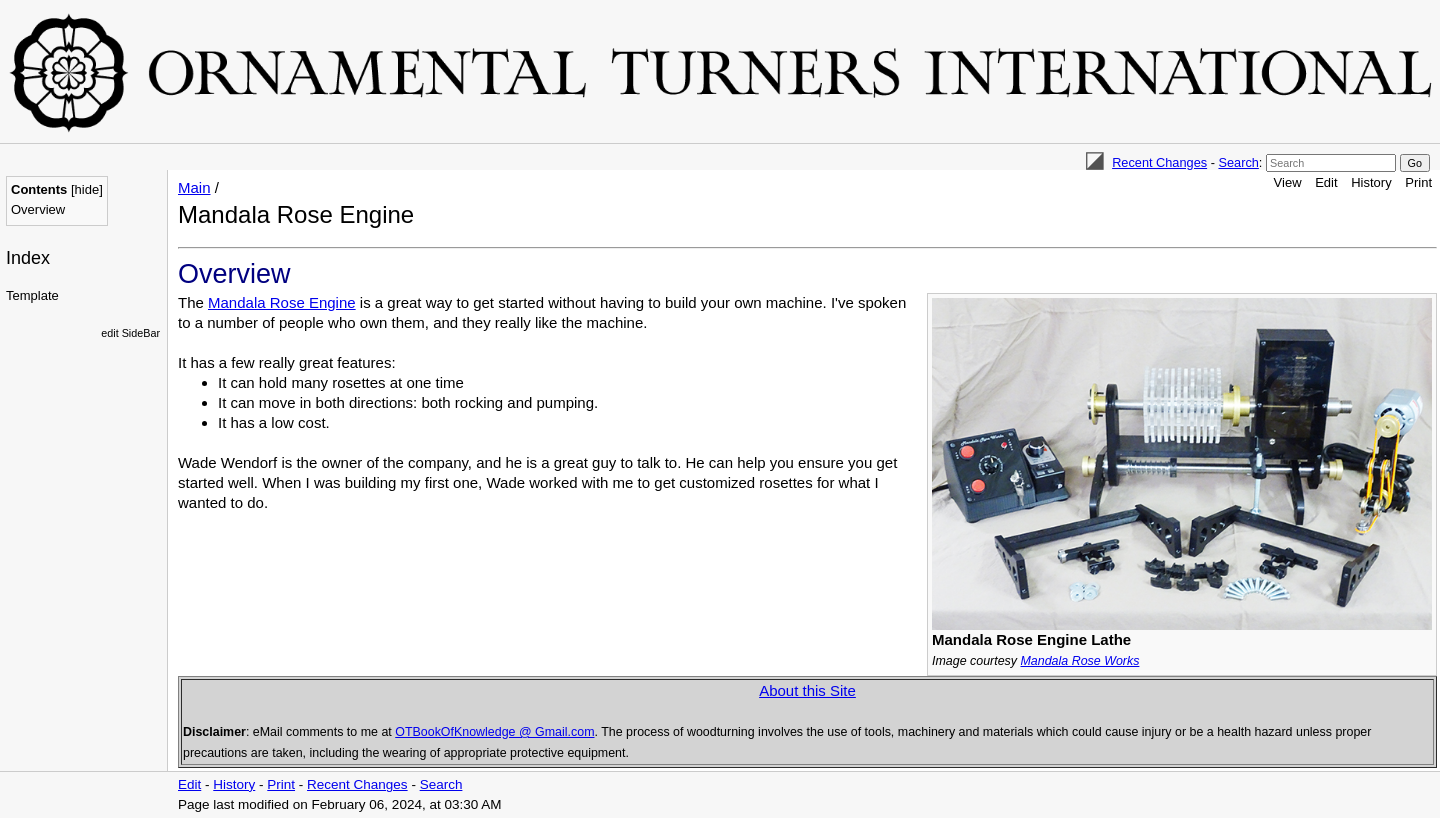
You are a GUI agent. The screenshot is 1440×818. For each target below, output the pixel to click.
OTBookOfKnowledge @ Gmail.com (494, 732)
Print (1418, 182)
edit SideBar (130, 333)
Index (28, 258)
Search (1238, 162)
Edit (1326, 182)
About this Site (807, 690)
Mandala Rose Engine (282, 302)
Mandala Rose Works (1079, 661)
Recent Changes (1159, 162)
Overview (38, 209)
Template (32, 295)
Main (194, 187)
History (1371, 182)
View (1288, 182)
